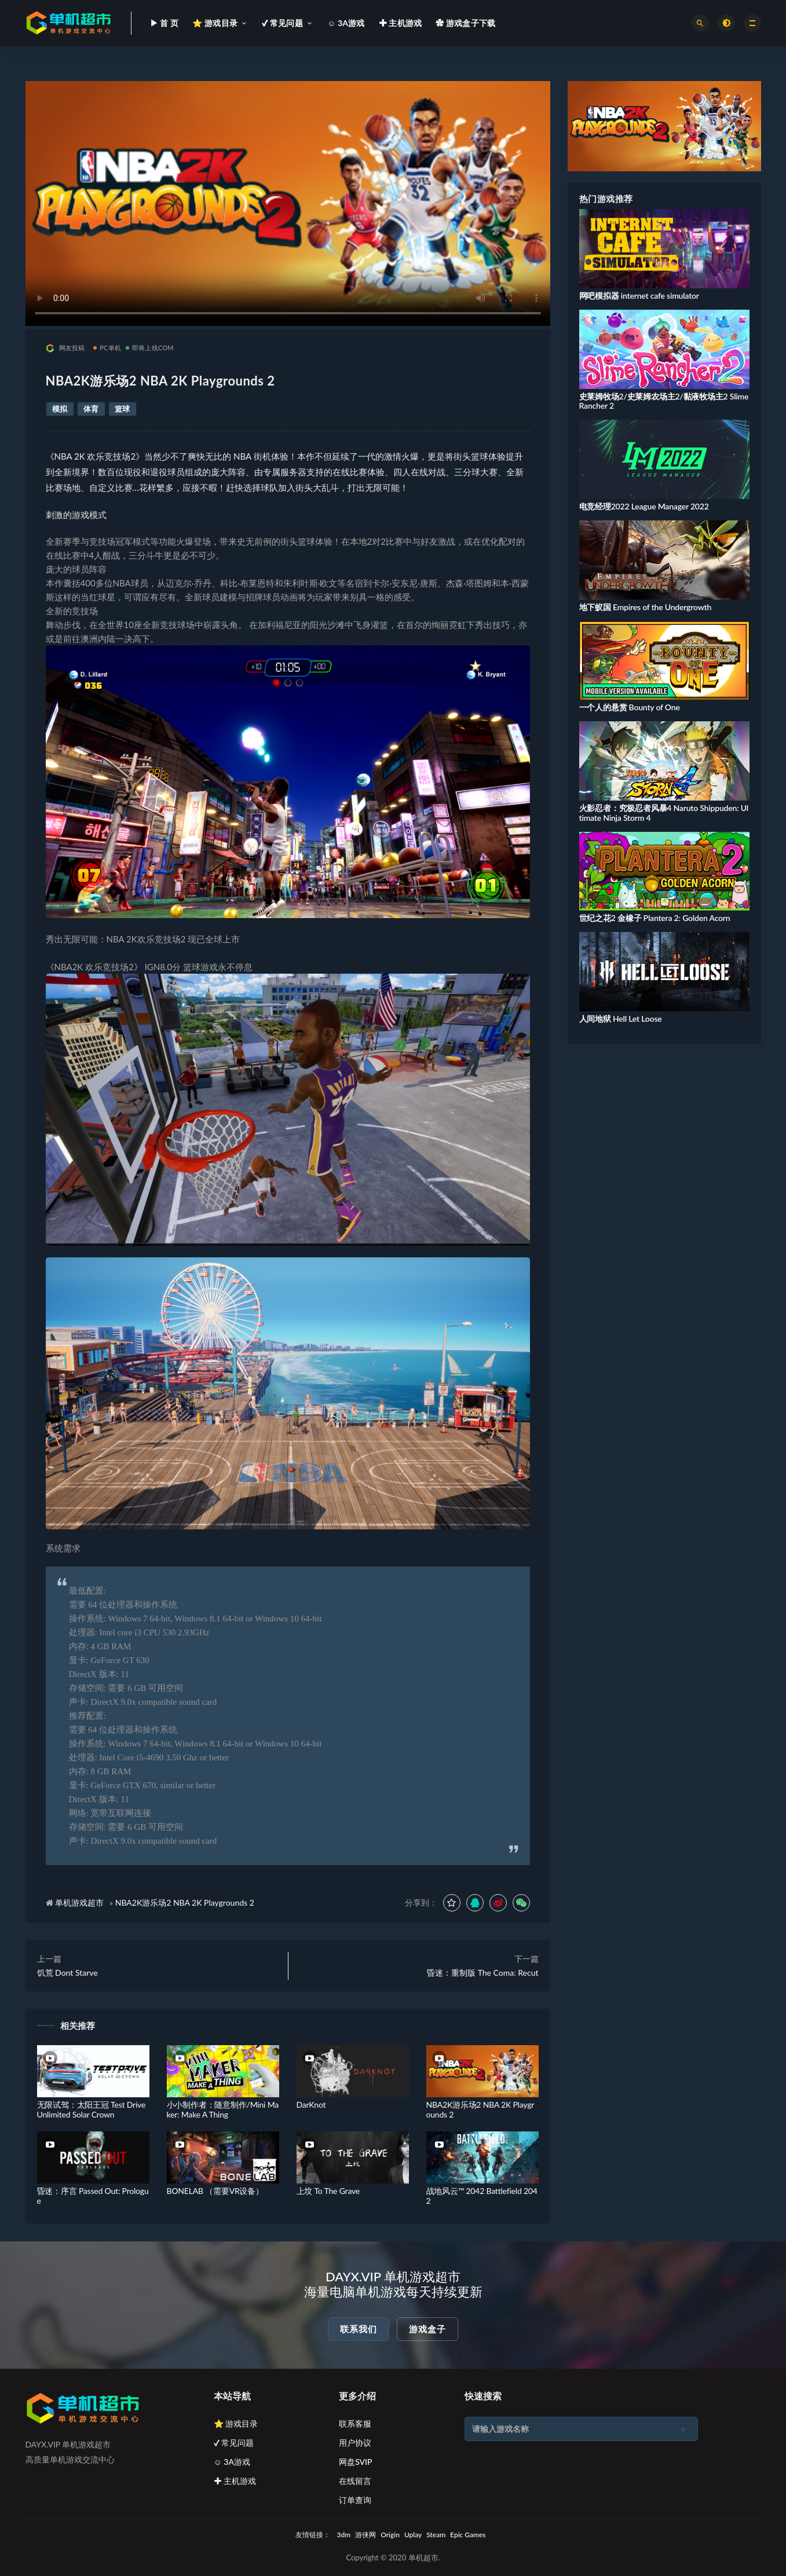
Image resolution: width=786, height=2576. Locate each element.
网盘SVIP (355, 2462)
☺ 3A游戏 (232, 2462)
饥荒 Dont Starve (67, 1972)
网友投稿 (65, 348)
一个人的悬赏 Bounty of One (629, 707)
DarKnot (311, 2104)
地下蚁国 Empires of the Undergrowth (645, 607)
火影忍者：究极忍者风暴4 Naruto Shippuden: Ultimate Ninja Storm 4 (664, 813)
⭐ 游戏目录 (236, 2423)
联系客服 (355, 2423)
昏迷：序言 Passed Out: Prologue (93, 2196)
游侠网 (365, 2534)
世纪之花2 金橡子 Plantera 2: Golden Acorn (654, 918)
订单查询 (355, 2500)
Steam (435, 2534)
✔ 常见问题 (234, 2442)
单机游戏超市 (79, 1902)
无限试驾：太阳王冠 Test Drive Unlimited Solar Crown (91, 2109)
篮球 (122, 408)
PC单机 (107, 347)
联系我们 (358, 2329)
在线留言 (355, 2481)
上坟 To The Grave (328, 2191)
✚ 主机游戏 (235, 2481)
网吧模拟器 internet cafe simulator (639, 295)
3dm (344, 2534)
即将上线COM (150, 347)
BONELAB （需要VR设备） (215, 2191)
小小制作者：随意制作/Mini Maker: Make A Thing (223, 2109)
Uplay (413, 2534)
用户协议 (355, 2442)
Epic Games (467, 2534)
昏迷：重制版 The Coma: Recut (482, 1972)
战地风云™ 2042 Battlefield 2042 (482, 2196)
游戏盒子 (427, 2329)
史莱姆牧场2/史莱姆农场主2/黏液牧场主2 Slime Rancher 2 (664, 401)
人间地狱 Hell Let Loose (620, 1018)
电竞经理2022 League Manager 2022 (644, 506)
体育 (91, 408)
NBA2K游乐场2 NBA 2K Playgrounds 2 (184, 1902)
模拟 (60, 408)
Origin (390, 2534)
